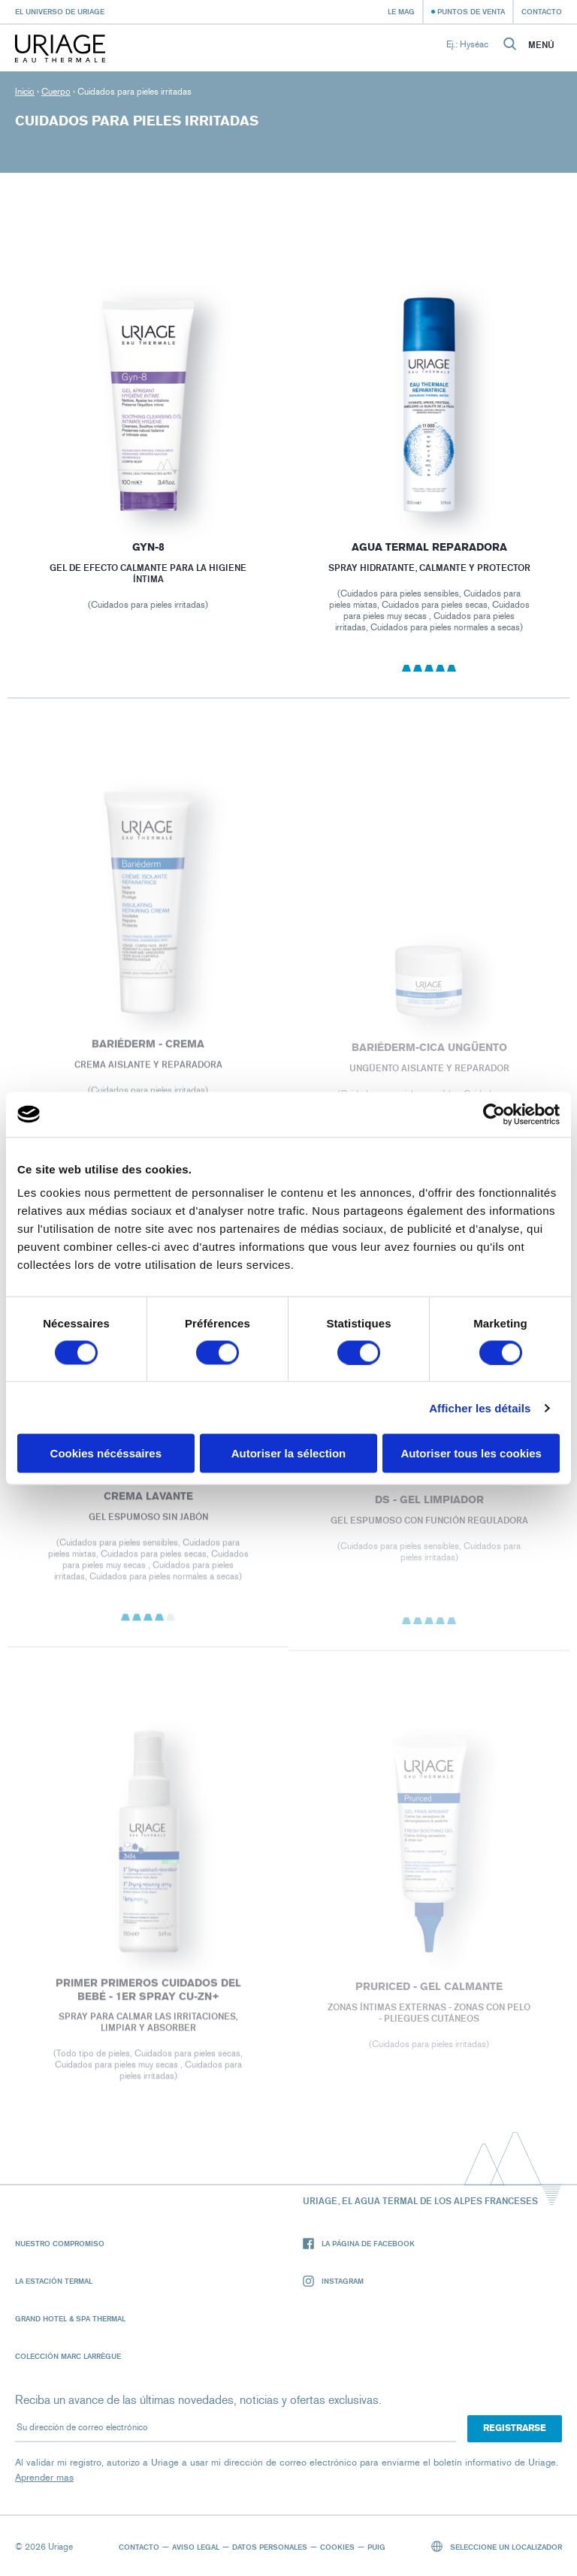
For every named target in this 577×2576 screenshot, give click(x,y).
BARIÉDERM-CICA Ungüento (429, 1054)
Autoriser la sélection (288, 1453)
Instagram (333, 2281)
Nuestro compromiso (59, 2243)
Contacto (541, 11)
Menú (541, 45)
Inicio (25, 91)
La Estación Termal (53, 2280)
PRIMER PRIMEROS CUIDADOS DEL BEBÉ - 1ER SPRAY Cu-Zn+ (147, 1996)
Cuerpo (56, 91)
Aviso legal (195, 2546)
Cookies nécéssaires (106, 1453)
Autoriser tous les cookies (471, 1453)
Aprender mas (44, 2477)
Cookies (337, 2546)
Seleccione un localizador (497, 2546)
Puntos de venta (471, 11)
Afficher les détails (479, 1407)
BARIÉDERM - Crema (148, 1049)
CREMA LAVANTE (147, 1502)
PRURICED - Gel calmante (429, 1993)
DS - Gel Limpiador (429, 1506)
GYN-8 (147, 547)
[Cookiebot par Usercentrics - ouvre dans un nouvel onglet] (494, 1114)
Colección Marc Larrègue (68, 2355)
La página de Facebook (359, 2243)
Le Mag (401, 11)
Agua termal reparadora (429, 547)
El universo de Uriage (59, 11)
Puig (376, 2546)
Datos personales (269, 2546)
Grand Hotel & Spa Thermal (70, 2318)
